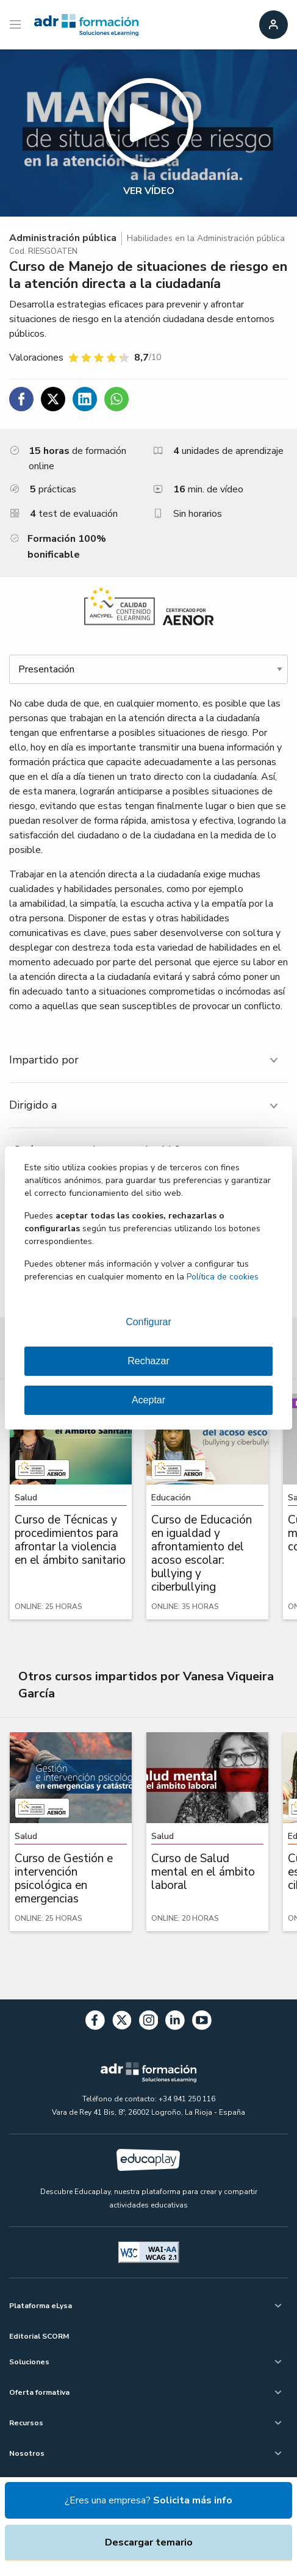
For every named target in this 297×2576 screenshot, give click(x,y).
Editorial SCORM (39, 2336)
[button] (148, 133)
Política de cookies (223, 1277)
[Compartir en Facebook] (21, 399)
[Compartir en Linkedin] (85, 399)
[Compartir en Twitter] (53, 399)
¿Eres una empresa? (148, 2500)
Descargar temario (149, 2542)
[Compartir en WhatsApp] (116, 399)
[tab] (148, 1060)
